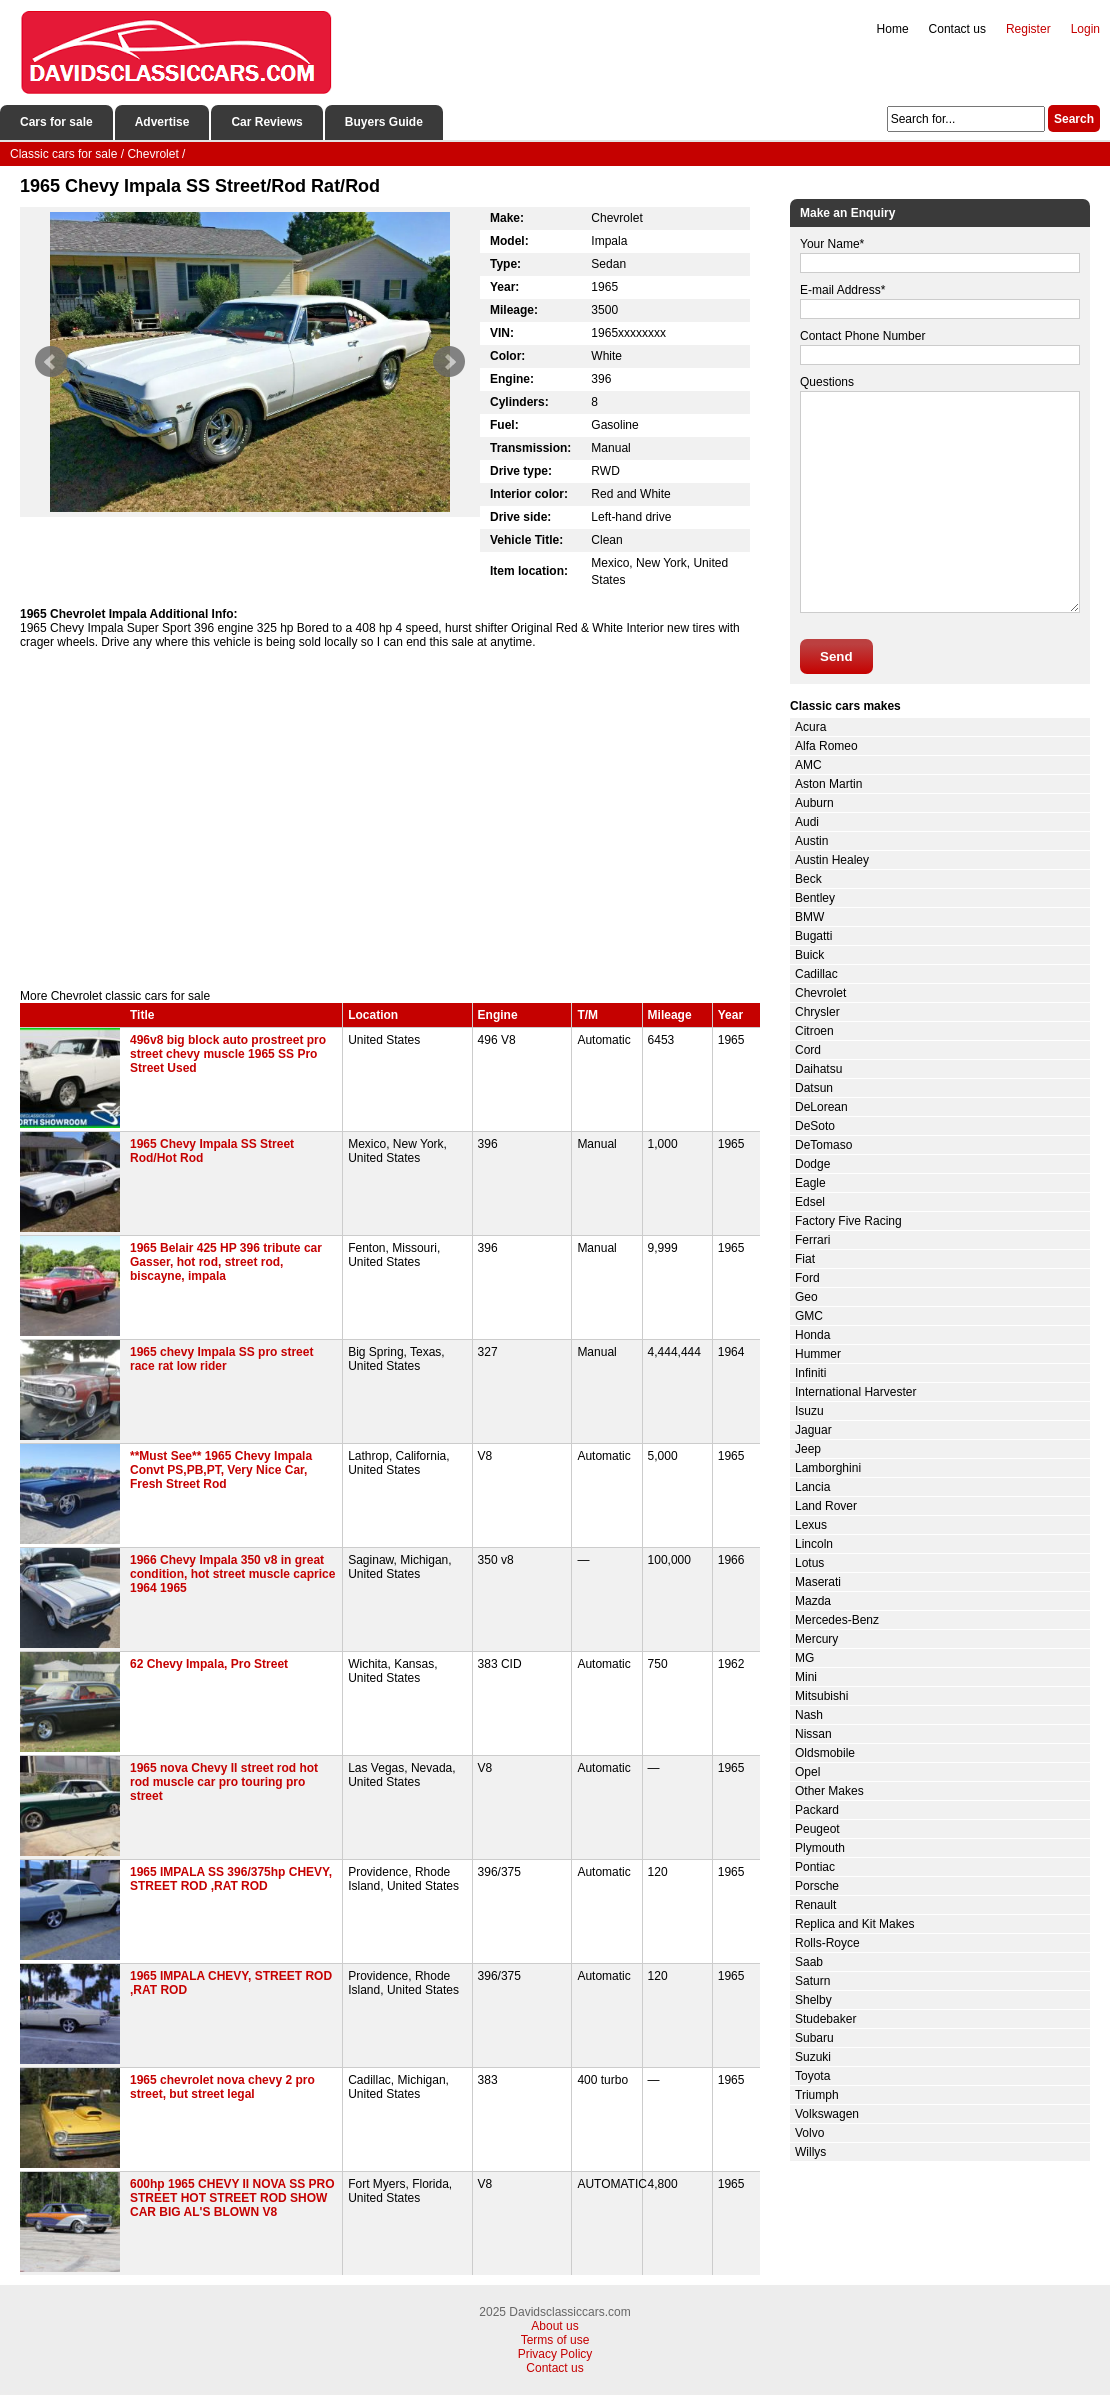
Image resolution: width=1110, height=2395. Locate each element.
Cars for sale (56, 122)
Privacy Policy (555, 2354)
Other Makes (829, 1791)
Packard (817, 1810)
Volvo (809, 2133)
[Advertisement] (390, 819)
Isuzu (809, 1411)
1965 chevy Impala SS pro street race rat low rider (221, 1359)
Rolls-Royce (827, 1943)
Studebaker (825, 2019)
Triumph (817, 2095)
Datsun (814, 1088)
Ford (807, 1278)
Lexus (811, 1525)
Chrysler (817, 1012)
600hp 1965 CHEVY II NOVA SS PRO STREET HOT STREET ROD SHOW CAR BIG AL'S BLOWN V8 (232, 2198)
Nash (809, 1715)
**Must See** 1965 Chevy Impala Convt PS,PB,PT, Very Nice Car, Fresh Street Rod (221, 1470)
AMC (808, 765)
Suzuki (813, 2057)
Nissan (813, 1734)
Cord (808, 1050)
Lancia (812, 1487)
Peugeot (817, 1829)
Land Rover (826, 1506)
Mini (806, 1677)
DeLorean (821, 1107)
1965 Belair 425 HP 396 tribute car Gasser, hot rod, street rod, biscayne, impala (226, 1262)
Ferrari (812, 1240)
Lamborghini (828, 1468)
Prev (51, 362)
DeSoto (815, 1126)
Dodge (812, 1164)
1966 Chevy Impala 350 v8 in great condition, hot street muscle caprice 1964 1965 (232, 1574)
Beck (808, 879)
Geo (806, 1297)
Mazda (813, 1601)
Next (449, 362)
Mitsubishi (821, 1696)
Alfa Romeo (826, 746)
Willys (810, 2152)
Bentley (815, 898)
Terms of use (555, 2340)
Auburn (814, 803)
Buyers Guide (384, 122)
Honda (812, 1335)
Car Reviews (266, 122)
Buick (809, 955)
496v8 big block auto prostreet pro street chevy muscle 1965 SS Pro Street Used (228, 1054)
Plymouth (820, 1848)
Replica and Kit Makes (854, 1924)
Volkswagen (827, 2114)
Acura (810, 727)
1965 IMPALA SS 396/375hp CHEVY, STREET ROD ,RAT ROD (231, 1879)
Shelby (813, 2000)
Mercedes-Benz (837, 1620)
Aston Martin (828, 784)
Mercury (816, 1639)
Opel (807, 1772)
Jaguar (813, 1430)
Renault (815, 1905)
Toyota (812, 2076)
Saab (809, 1962)
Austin (811, 841)
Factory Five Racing (848, 1221)
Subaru (814, 2038)
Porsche (817, 1886)
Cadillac (816, 974)
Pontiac (815, 1867)
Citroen (814, 1031)
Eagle (810, 1183)
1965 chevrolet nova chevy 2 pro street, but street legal (222, 2087)
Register (1028, 29)
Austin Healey (832, 860)
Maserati (818, 1582)
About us (554, 2326)
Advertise (162, 122)
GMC (809, 1316)
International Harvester (855, 1392)
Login (1085, 29)
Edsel (810, 1202)
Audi (807, 822)
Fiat (805, 1259)
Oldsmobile (825, 1753)
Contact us (957, 29)
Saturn (812, 1981)
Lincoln (814, 1544)
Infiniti (810, 1373)
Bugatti (813, 936)
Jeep (808, 1449)
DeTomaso (823, 1145)
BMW (809, 917)
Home (893, 29)
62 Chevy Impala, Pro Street (209, 1664)
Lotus (809, 1563)
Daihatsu (818, 1069)
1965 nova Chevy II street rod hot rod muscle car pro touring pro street (224, 1782)
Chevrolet (820, 993)
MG (804, 1658)
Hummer (818, 1354)
